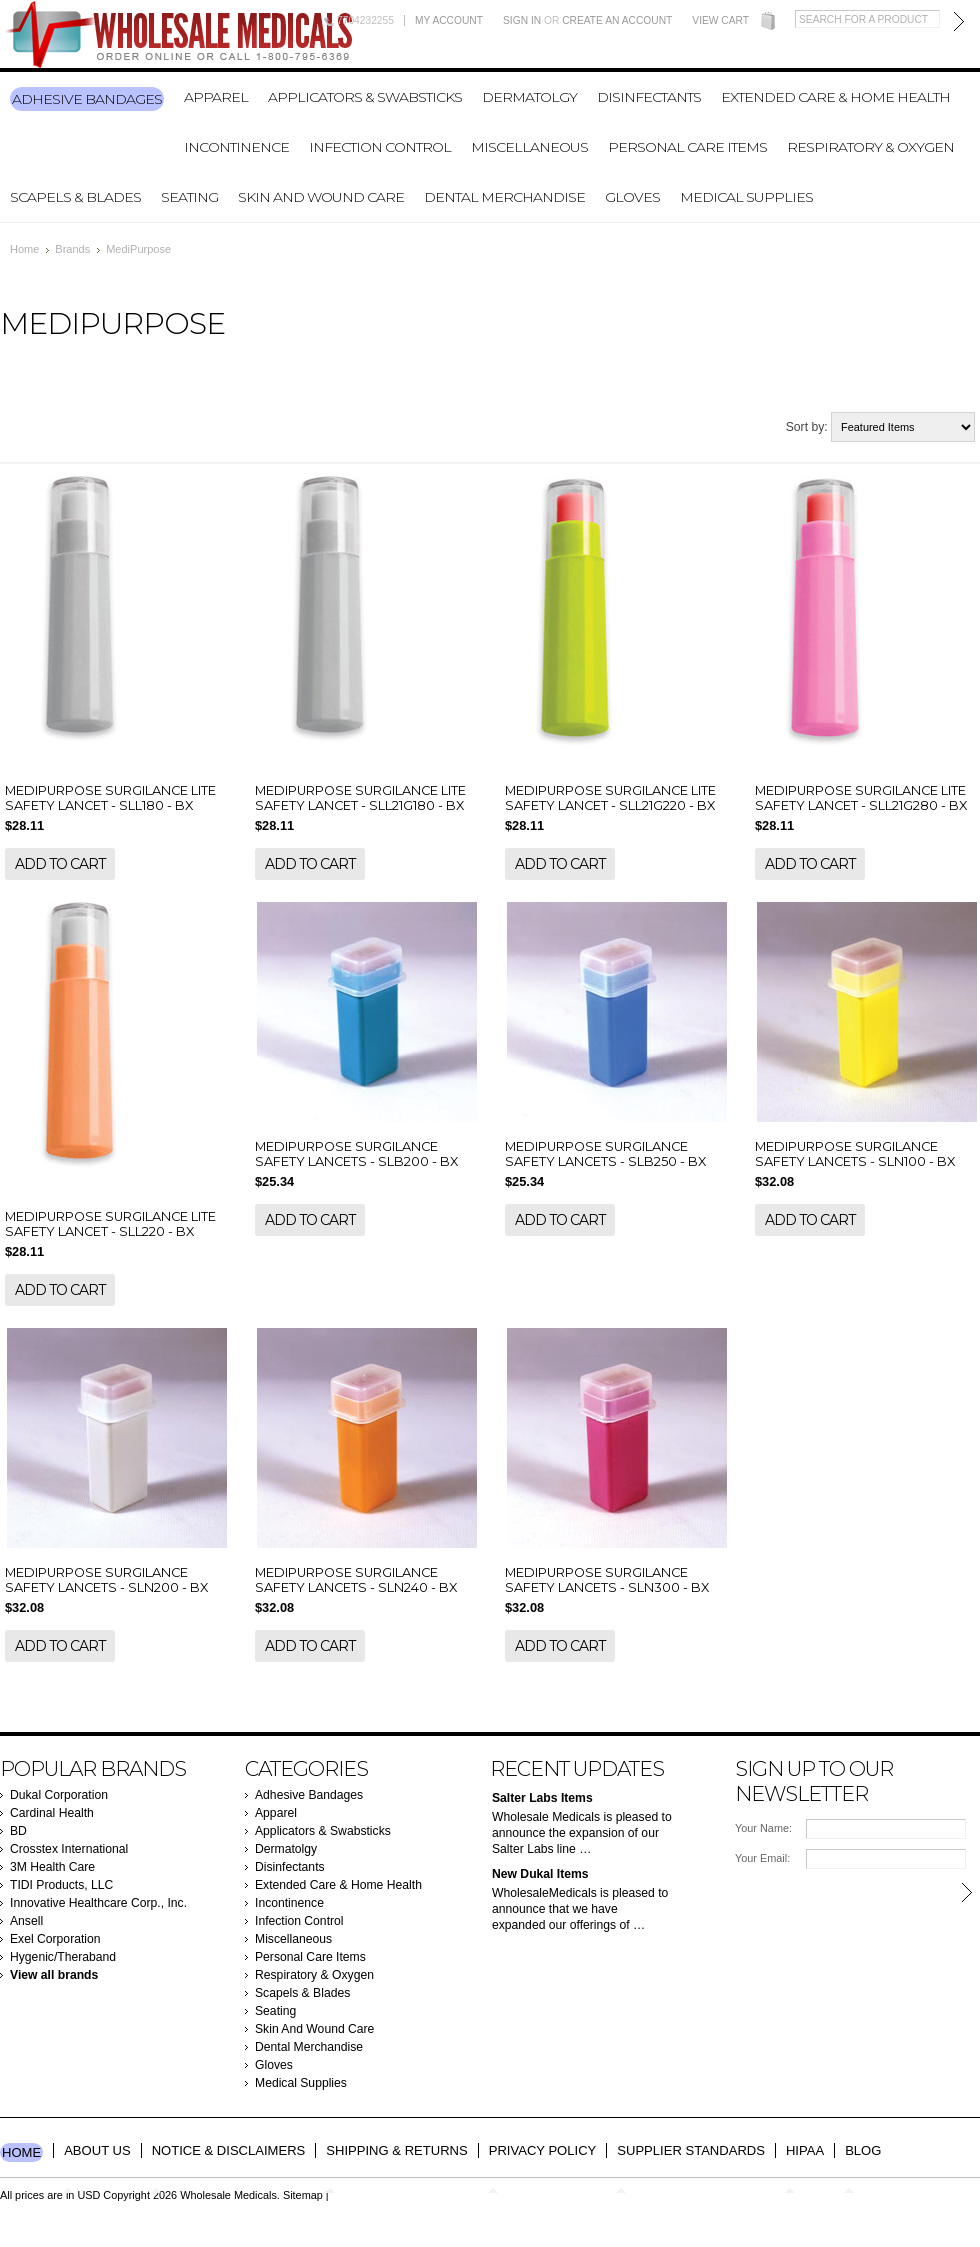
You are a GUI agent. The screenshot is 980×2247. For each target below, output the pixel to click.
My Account (449, 20)
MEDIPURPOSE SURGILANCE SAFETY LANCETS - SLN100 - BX (855, 1154)
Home (24, 249)
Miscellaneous (529, 147)
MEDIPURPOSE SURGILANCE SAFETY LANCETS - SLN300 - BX (607, 1580)
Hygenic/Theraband (63, 1957)
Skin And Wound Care (321, 197)
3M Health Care (52, 1867)
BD (18, 1831)
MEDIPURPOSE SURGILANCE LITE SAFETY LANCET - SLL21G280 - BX (861, 798)
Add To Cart (60, 864)
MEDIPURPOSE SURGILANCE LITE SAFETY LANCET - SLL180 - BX (110, 798)
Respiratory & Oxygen (870, 147)
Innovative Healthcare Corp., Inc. (98, 1903)
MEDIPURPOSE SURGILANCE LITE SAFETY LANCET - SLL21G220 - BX (610, 798)
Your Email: (762, 1858)
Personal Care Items (687, 147)
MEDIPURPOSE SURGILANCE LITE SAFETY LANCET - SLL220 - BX (110, 1224)
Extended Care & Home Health (835, 97)
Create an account (617, 20)
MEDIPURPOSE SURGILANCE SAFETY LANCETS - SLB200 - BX (356, 1154)
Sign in (522, 20)
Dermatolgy (529, 97)
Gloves (632, 197)
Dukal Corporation (59, 1795)
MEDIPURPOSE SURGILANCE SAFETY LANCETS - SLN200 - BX (106, 1580)
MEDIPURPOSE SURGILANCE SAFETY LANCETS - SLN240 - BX (356, 1580)
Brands (72, 249)
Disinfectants (649, 97)
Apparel (216, 97)
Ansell (26, 1921)
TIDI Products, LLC (61, 1885)
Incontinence (236, 147)
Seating (189, 197)
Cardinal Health (52, 1813)
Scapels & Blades (75, 197)
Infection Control (380, 147)
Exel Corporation (55, 1939)
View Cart (720, 20)
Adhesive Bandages (87, 99)
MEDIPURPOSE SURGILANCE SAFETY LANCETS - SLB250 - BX (605, 1154)
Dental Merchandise (504, 197)
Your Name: (763, 1828)
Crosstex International (69, 1849)
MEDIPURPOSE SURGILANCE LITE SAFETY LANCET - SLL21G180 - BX (360, 798)
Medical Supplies (746, 197)
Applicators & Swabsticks (365, 97)
